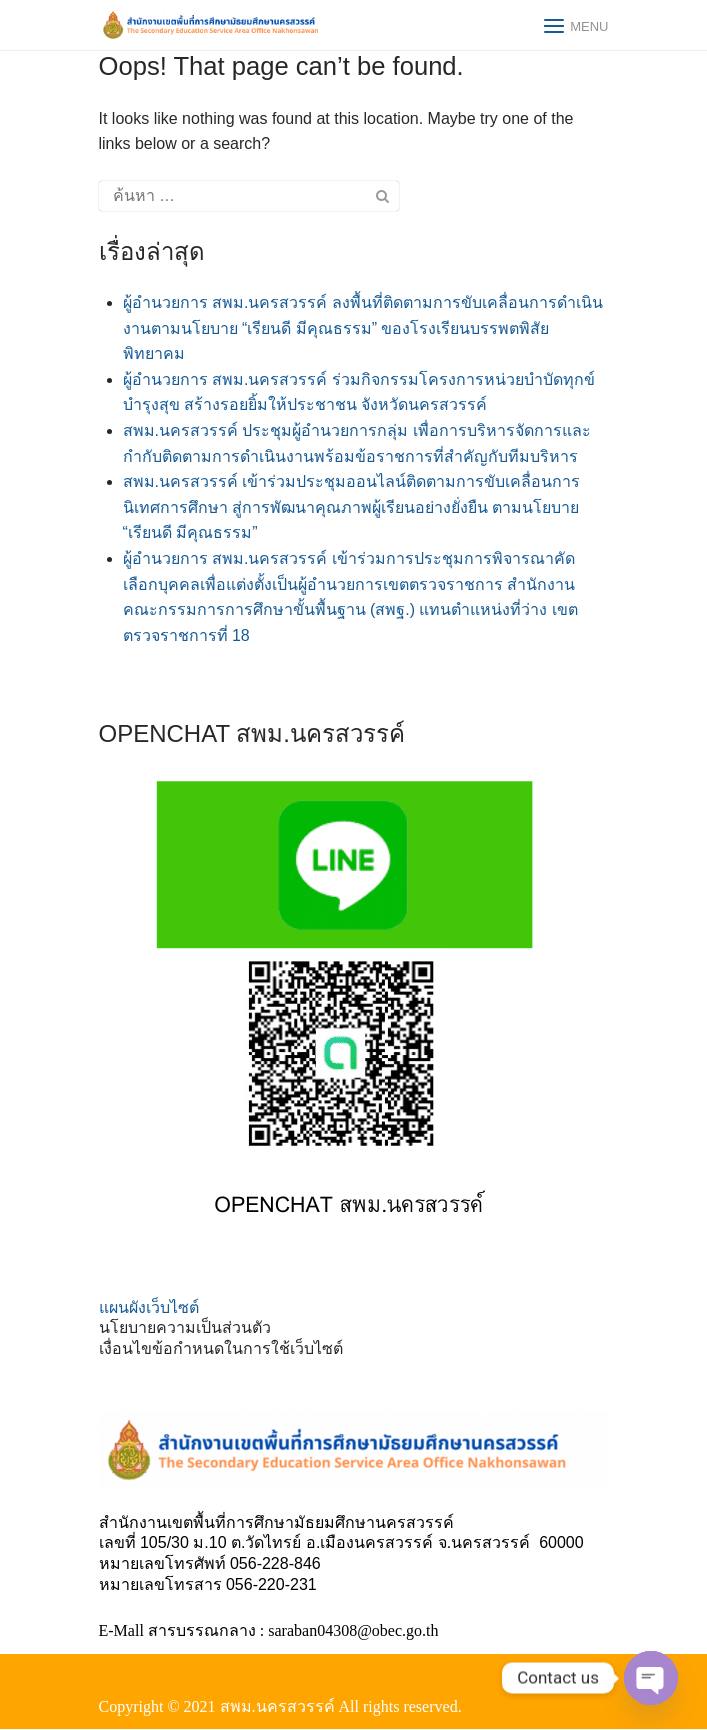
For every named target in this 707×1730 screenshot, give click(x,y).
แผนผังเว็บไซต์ (149, 1307)
